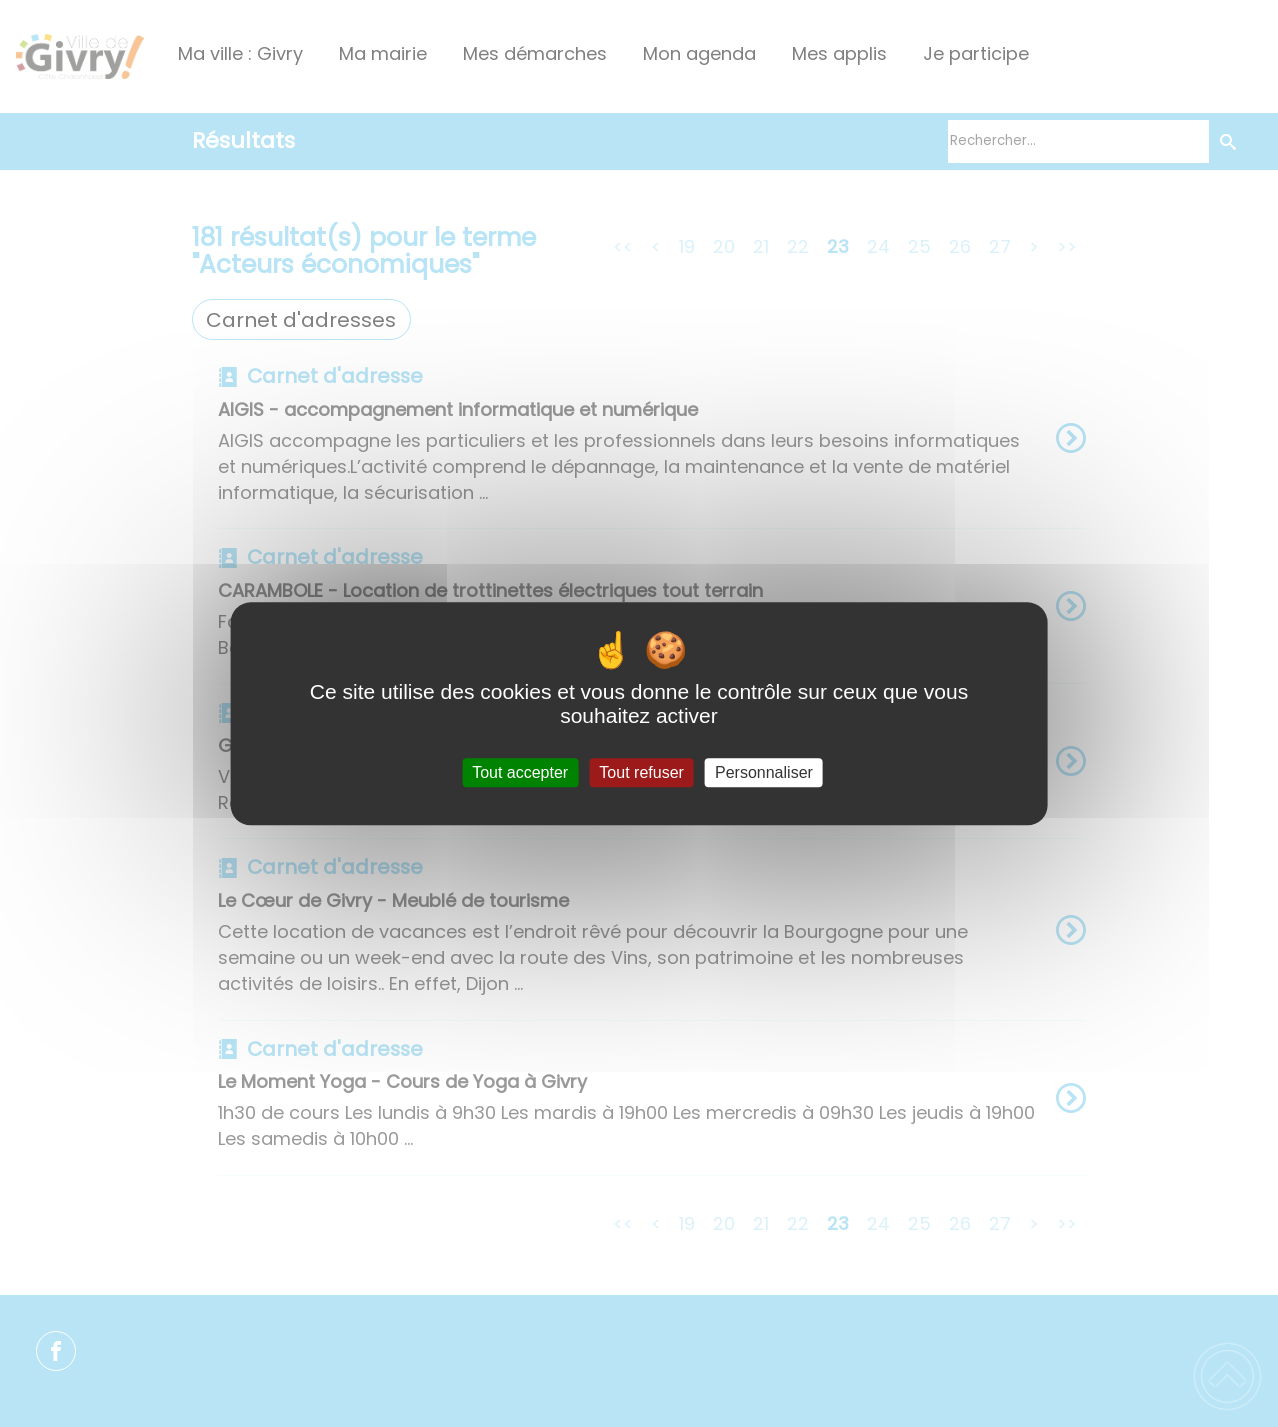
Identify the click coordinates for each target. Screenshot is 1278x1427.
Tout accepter (520, 772)
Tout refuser (641, 772)
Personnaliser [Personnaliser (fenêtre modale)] (764, 772)
